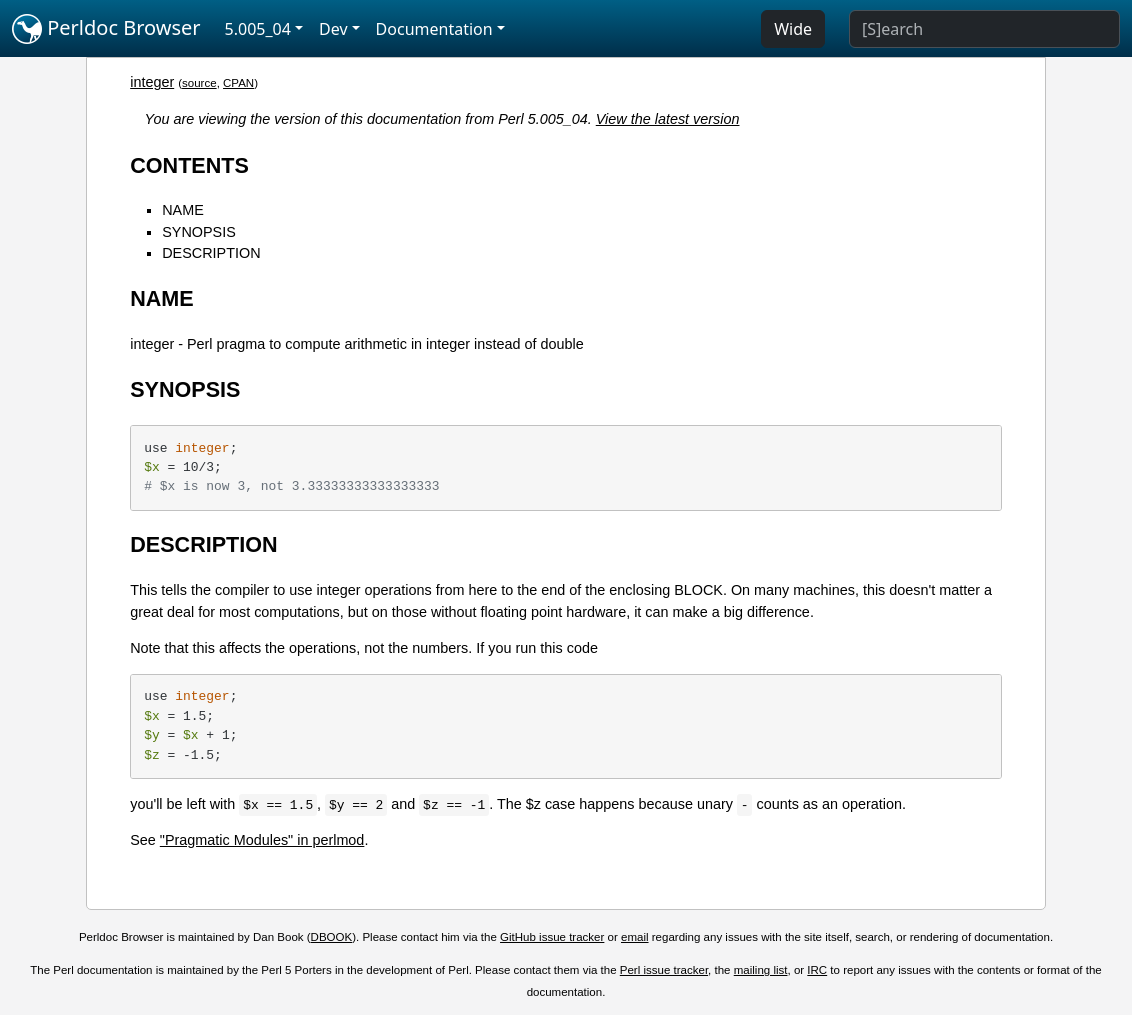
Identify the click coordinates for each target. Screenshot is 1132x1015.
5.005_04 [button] (258, 29)
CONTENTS (189, 165)
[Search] (984, 29)
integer (152, 82)
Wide (793, 29)
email (635, 937)
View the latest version (668, 119)
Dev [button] (333, 29)
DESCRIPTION (211, 253)
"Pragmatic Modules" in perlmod (262, 840)
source (199, 83)
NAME (183, 210)
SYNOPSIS (199, 232)
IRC (817, 970)
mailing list (761, 970)
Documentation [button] (434, 29)
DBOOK (332, 937)
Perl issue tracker (664, 970)
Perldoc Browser (106, 29)
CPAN (238, 83)
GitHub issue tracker (552, 937)
